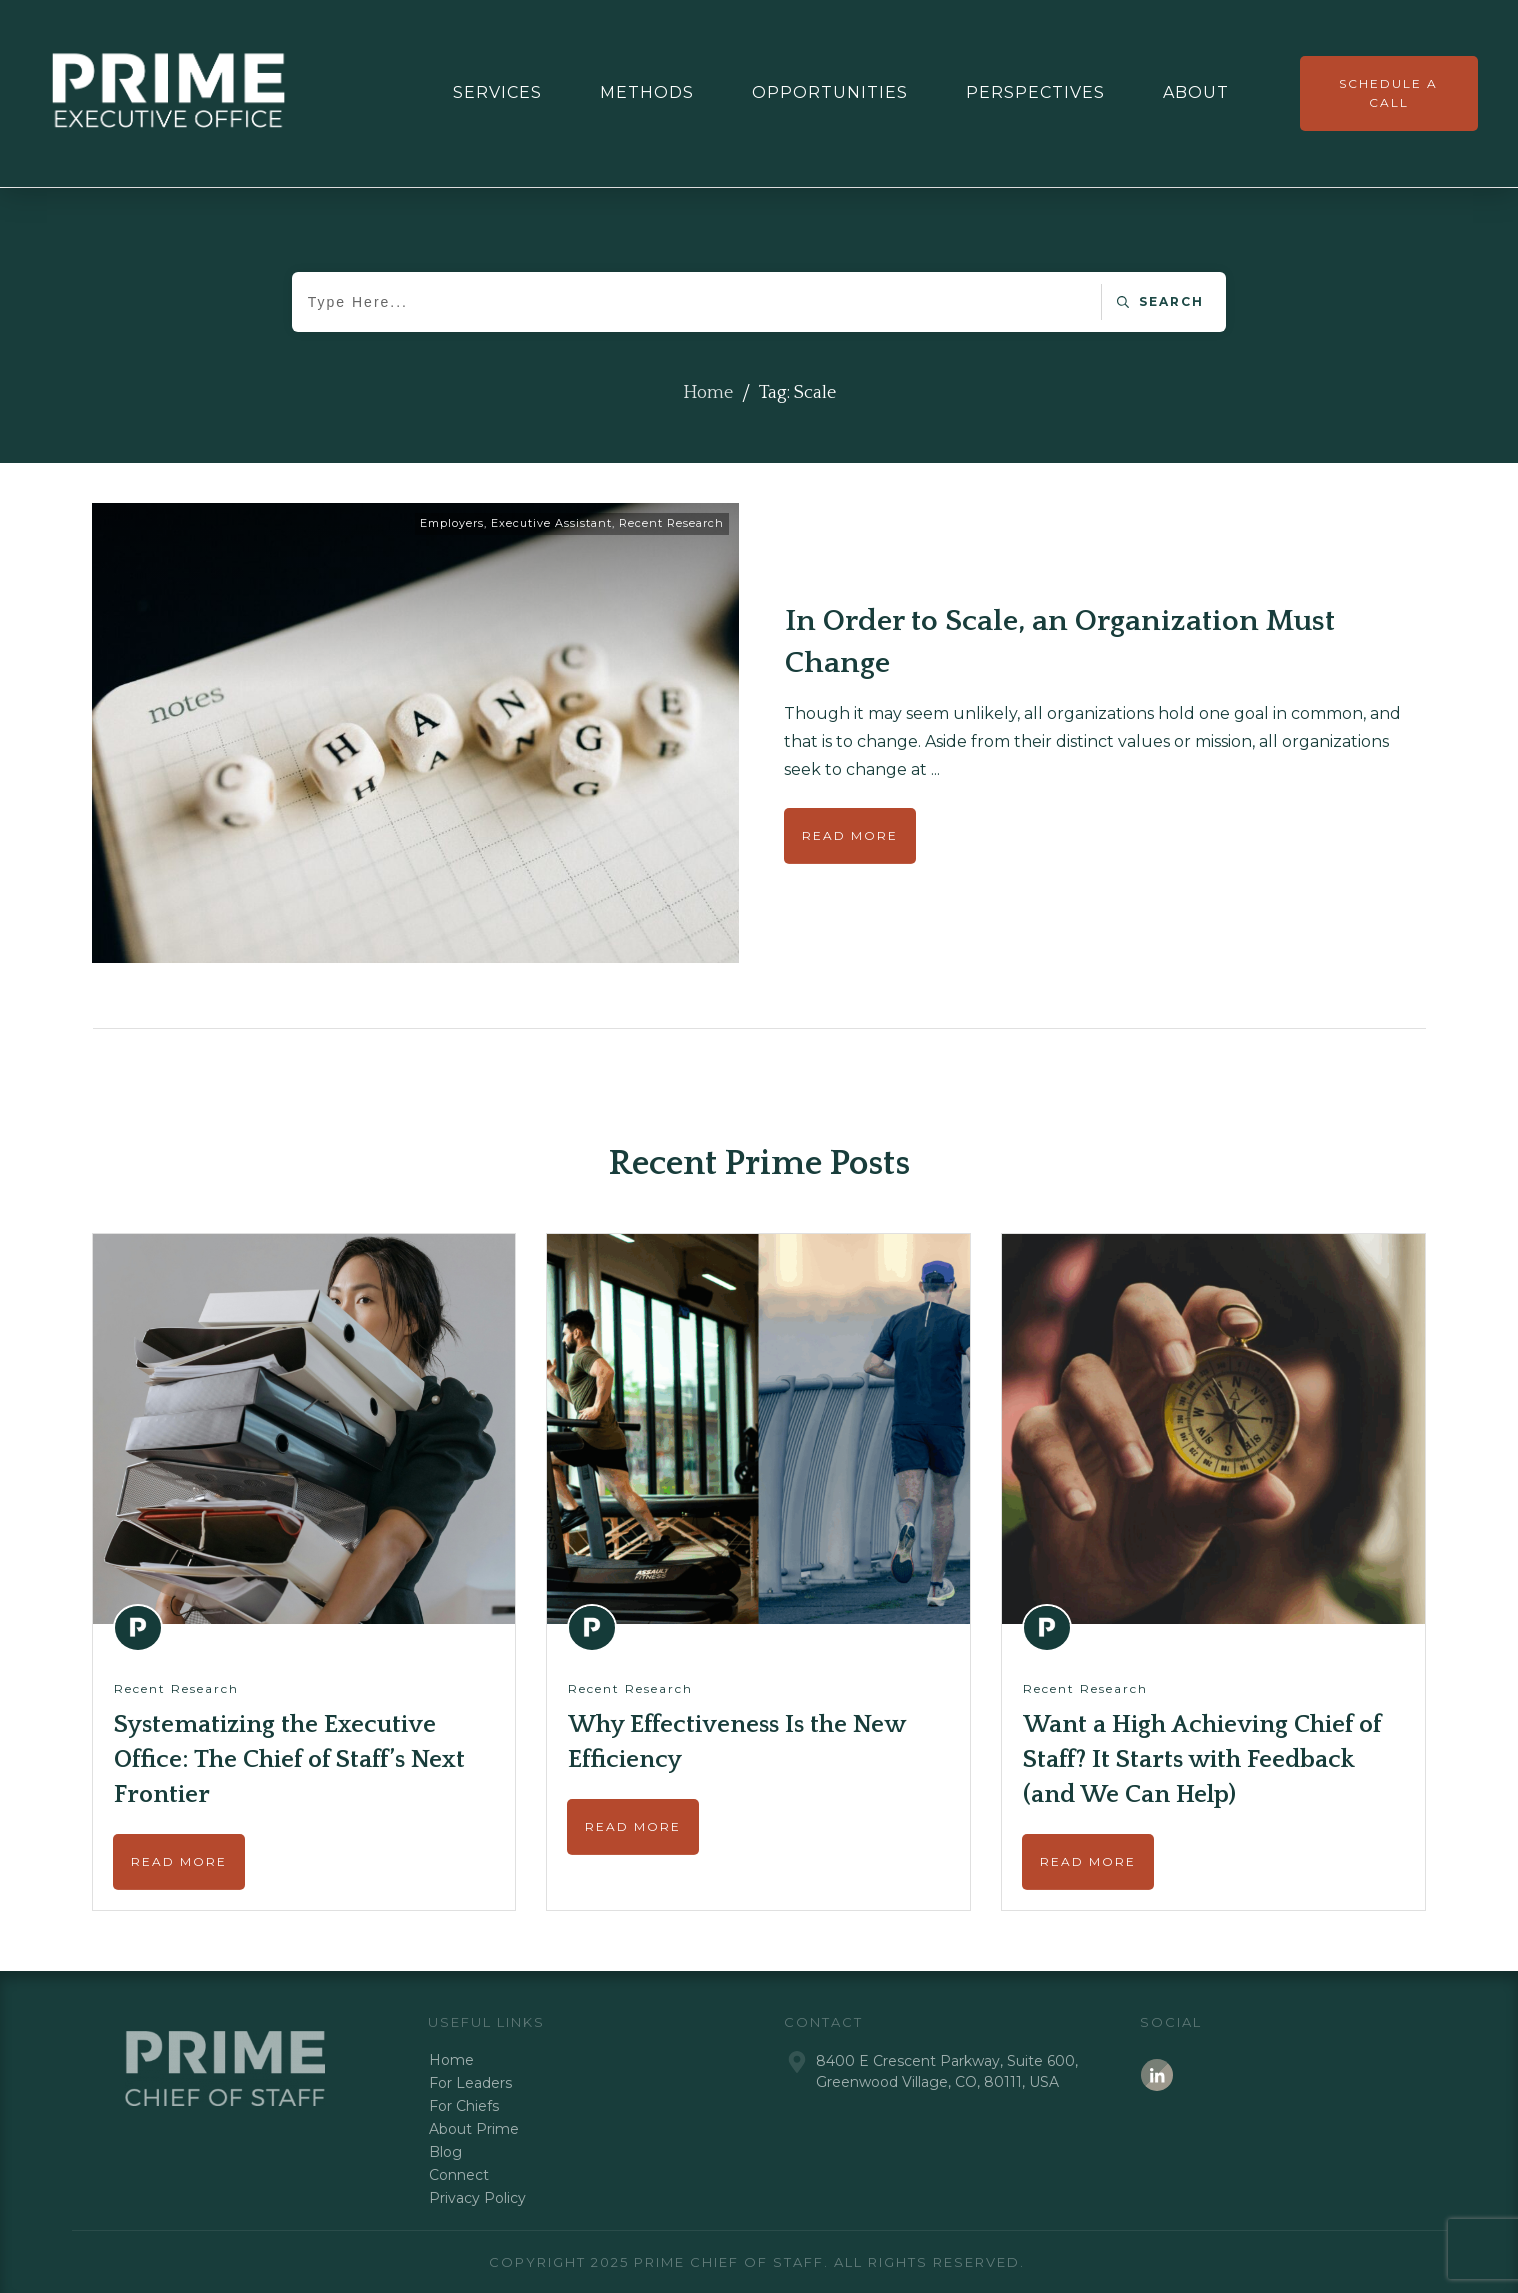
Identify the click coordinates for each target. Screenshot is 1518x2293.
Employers (452, 523)
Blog (445, 2152)
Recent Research (671, 523)
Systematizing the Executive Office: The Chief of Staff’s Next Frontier (289, 1760)
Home (451, 2060)
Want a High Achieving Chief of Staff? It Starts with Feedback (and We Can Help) (1202, 1760)
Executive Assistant (551, 523)
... (935, 769)
